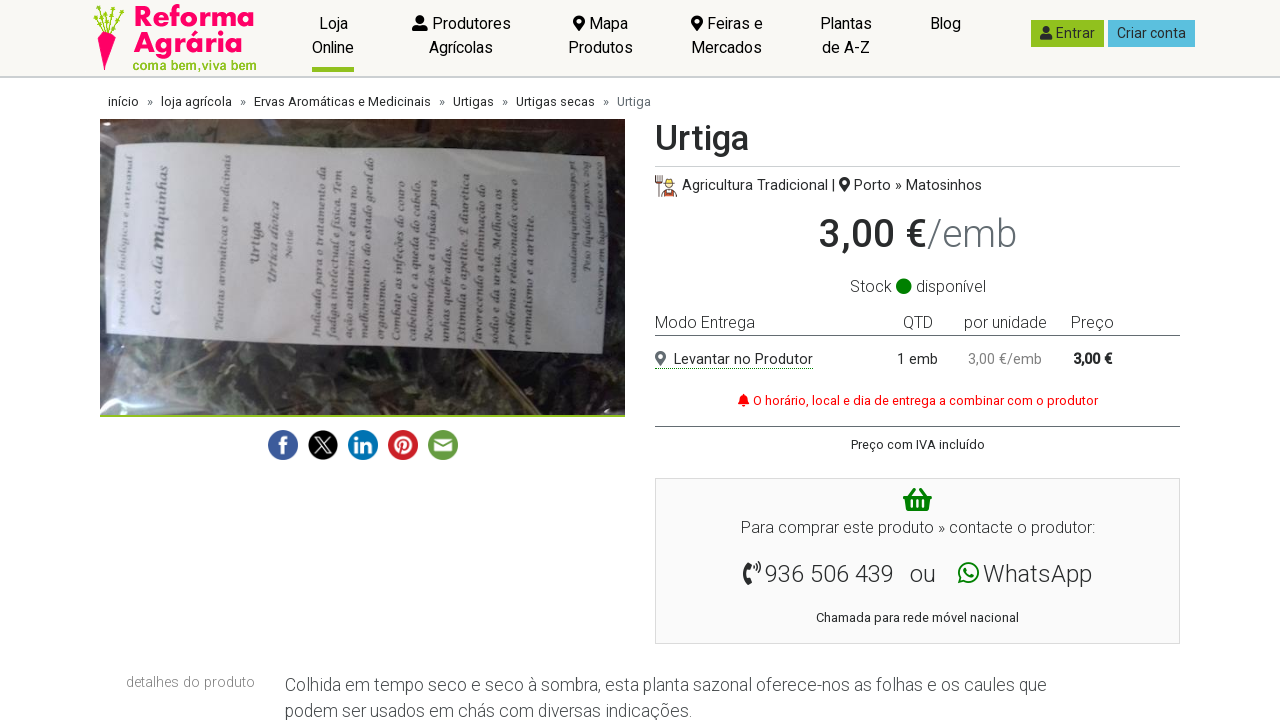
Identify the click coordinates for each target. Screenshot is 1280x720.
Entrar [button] (1067, 33)
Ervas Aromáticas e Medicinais (342, 101)
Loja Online (333, 35)
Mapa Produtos (600, 35)
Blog (945, 23)
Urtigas (473, 101)
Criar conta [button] (1151, 33)
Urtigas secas (555, 101)
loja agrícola (196, 101)
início (123, 101)
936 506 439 (829, 574)
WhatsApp (1037, 574)
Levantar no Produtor (734, 359)
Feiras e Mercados (727, 35)
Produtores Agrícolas (461, 35)
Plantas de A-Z (846, 35)
